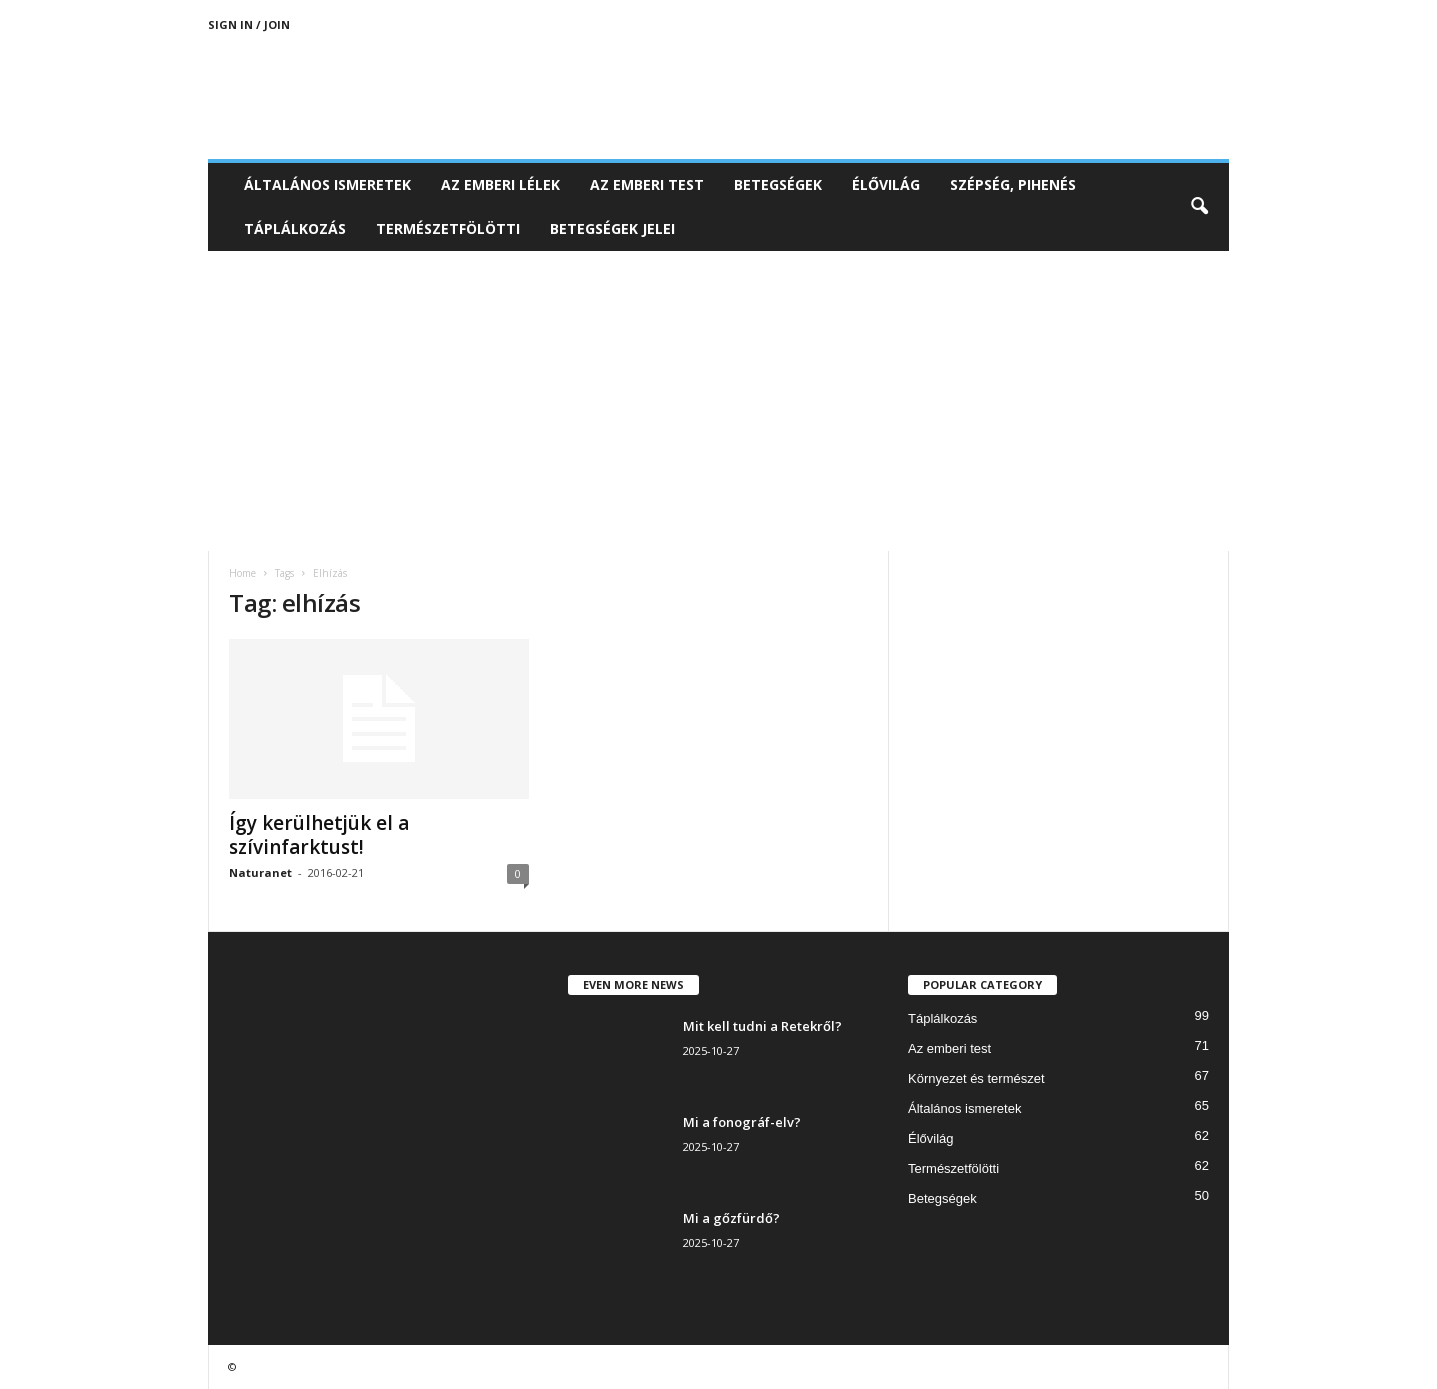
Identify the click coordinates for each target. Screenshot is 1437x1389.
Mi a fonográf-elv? (742, 1122)
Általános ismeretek (327, 184)
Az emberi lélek (500, 184)
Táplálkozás (295, 228)
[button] (1199, 207)
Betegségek (778, 184)
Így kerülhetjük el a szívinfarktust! (319, 835)
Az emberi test (647, 184)
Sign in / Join (249, 24)
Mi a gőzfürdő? (731, 1218)
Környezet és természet (976, 1078)
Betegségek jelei (612, 228)
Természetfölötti (448, 228)
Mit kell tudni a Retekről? (762, 1026)
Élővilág (886, 184)
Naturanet (260, 872)
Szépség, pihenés (1013, 184)
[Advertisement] (718, 401)
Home (242, 573)
